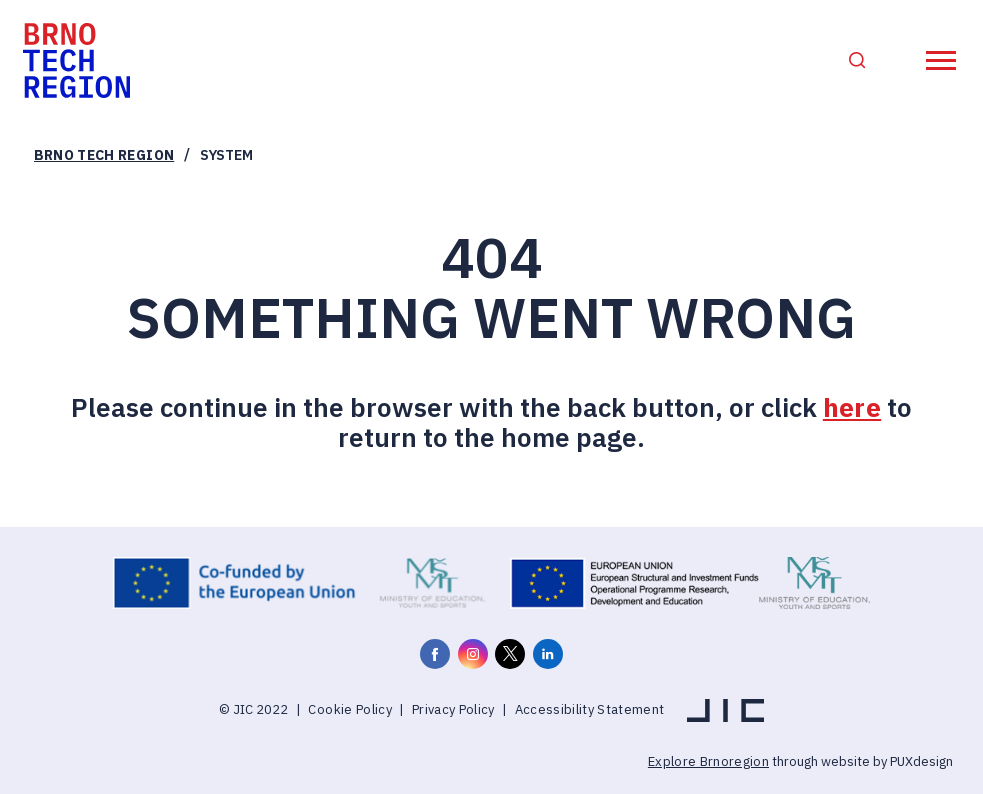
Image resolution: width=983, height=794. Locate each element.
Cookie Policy (349, 709)
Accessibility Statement (590, 709)
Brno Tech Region (104, 155)
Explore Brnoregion (708, 761)
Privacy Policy (453, 709)
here (852, 407)
